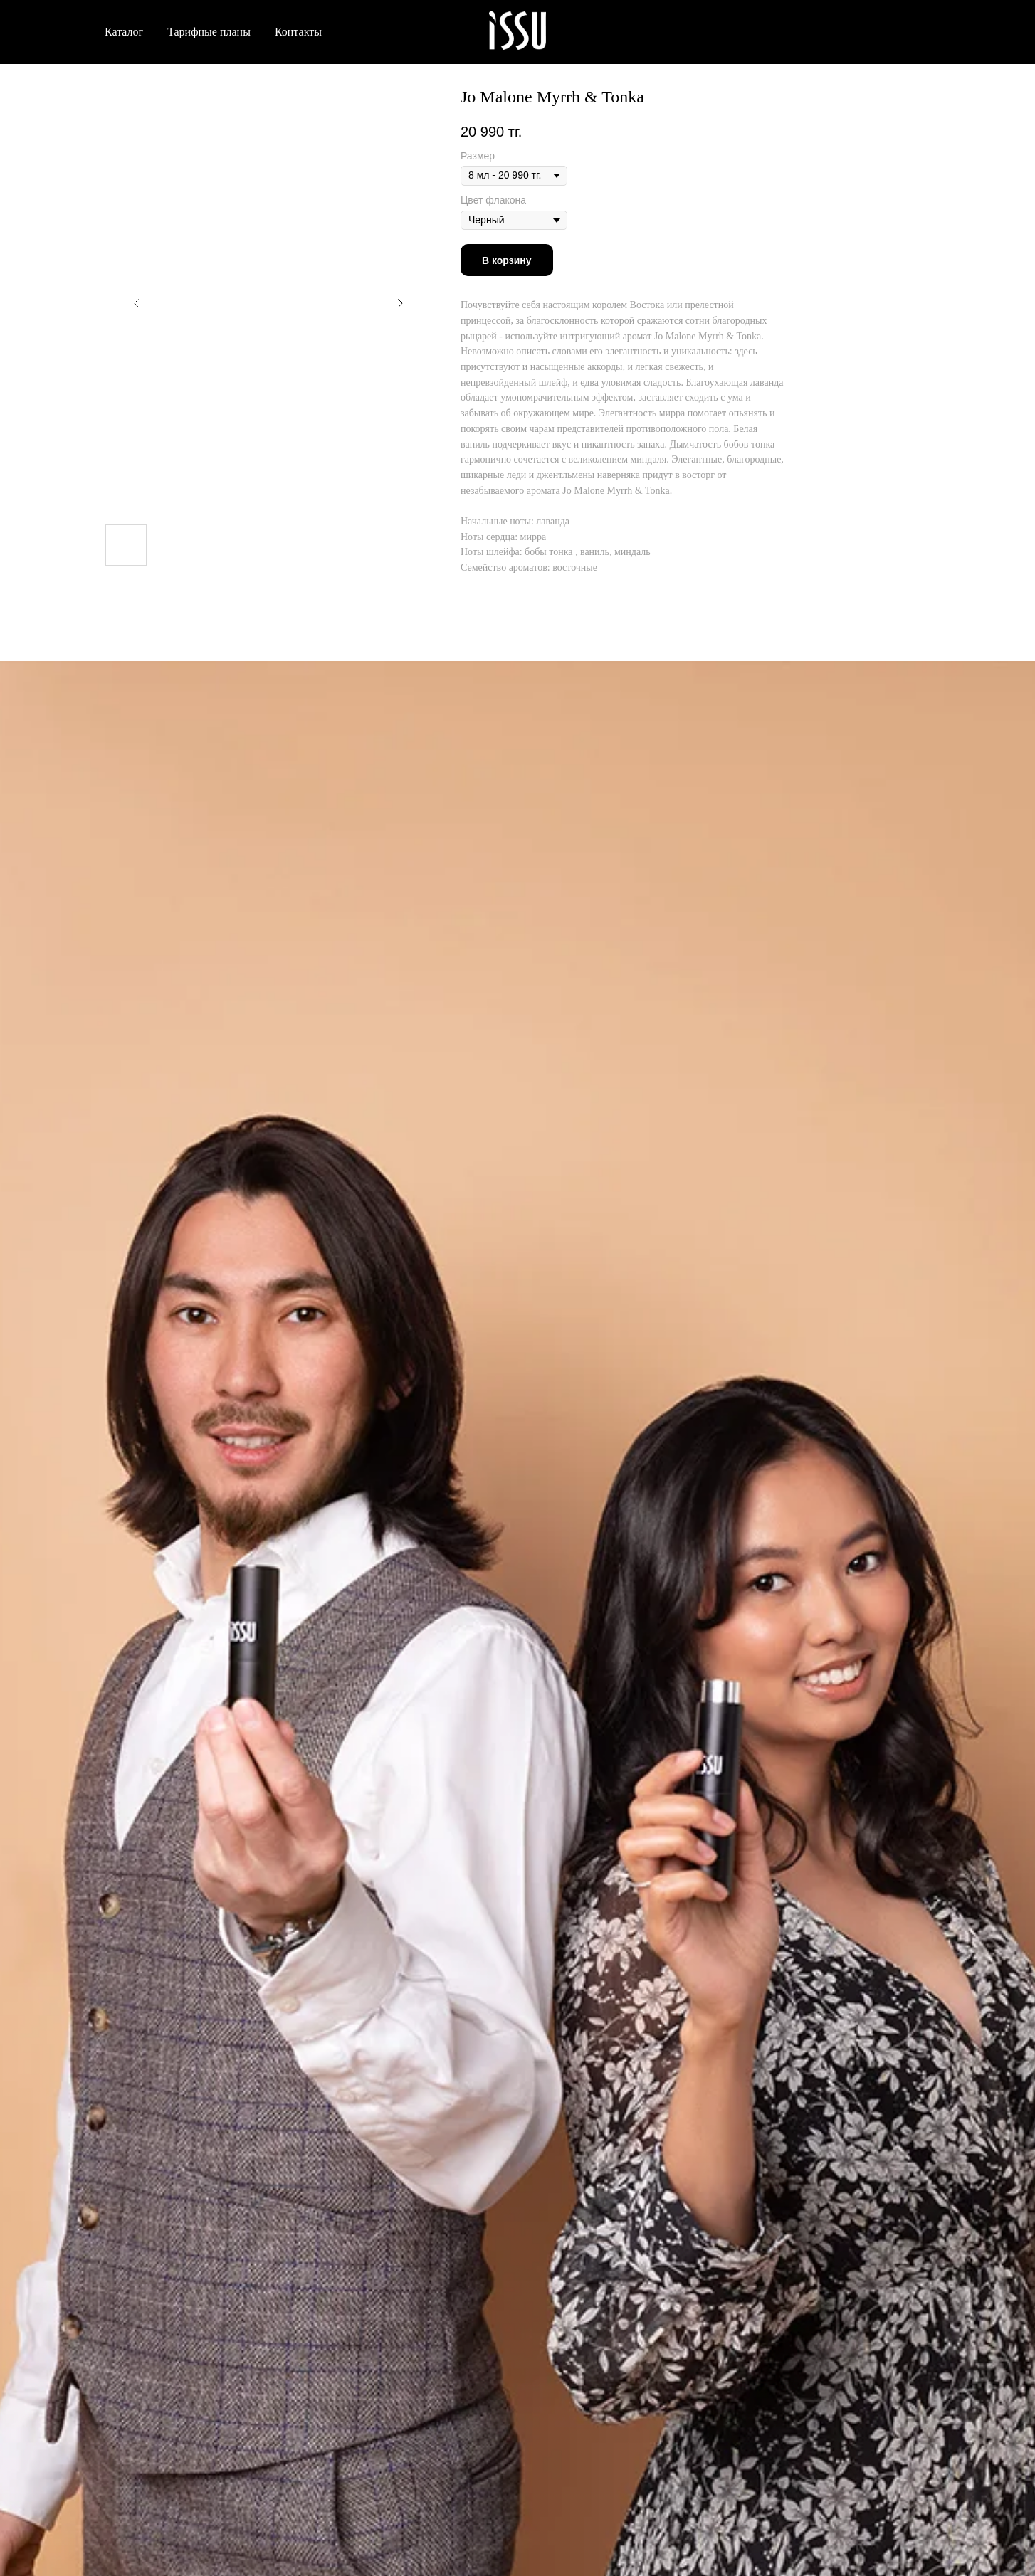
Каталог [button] (124, 32)
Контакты (298, 32)
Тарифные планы (209, 32)
